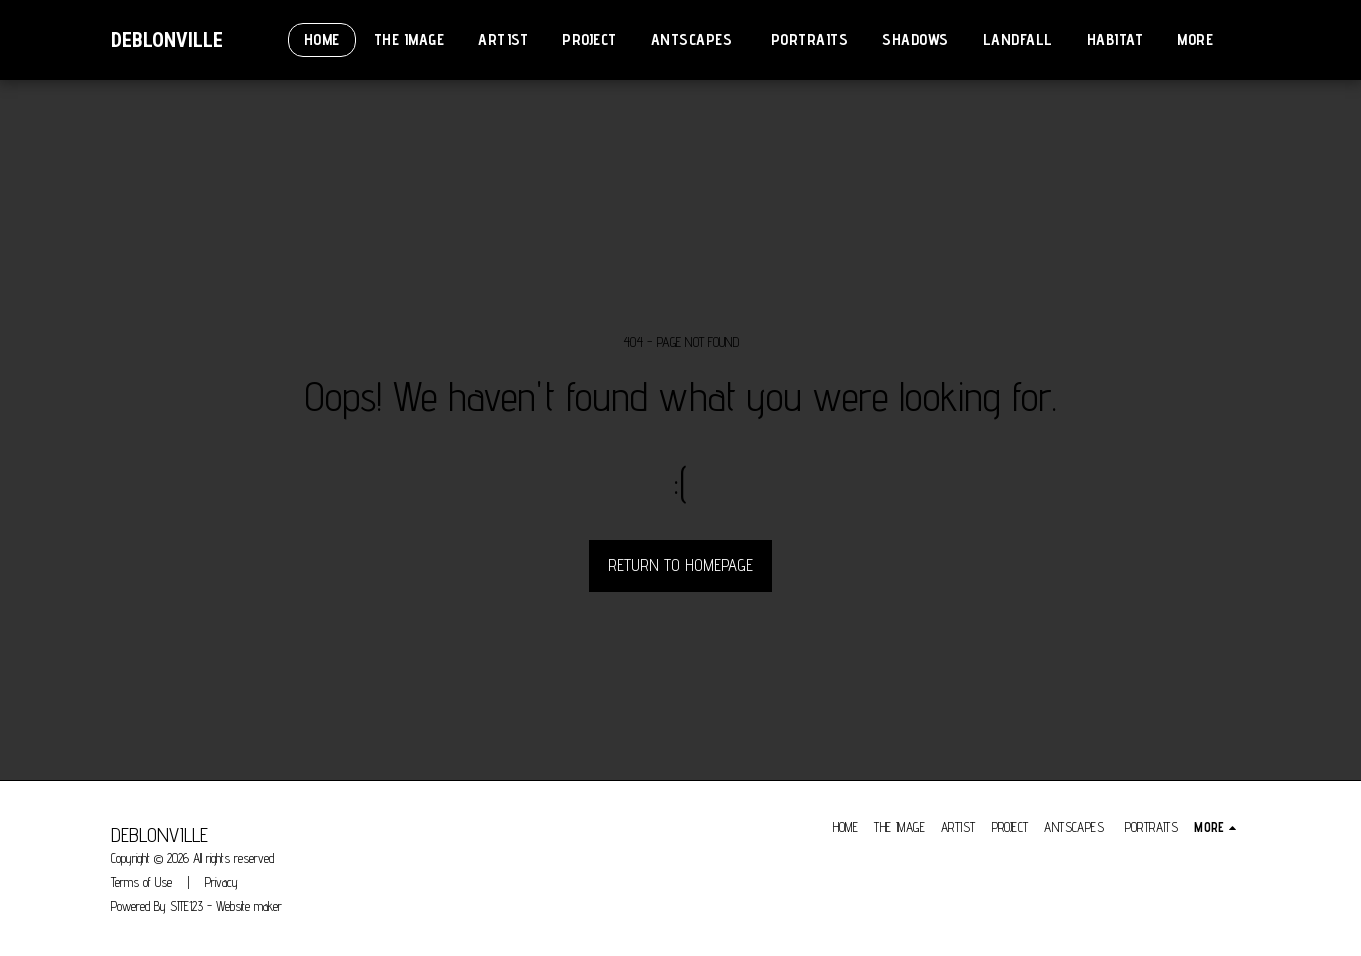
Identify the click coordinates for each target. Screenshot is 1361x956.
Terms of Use (141, 882)
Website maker (249, 906)
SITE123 (186, 906)
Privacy (221, 882)
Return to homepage (680, 565)
